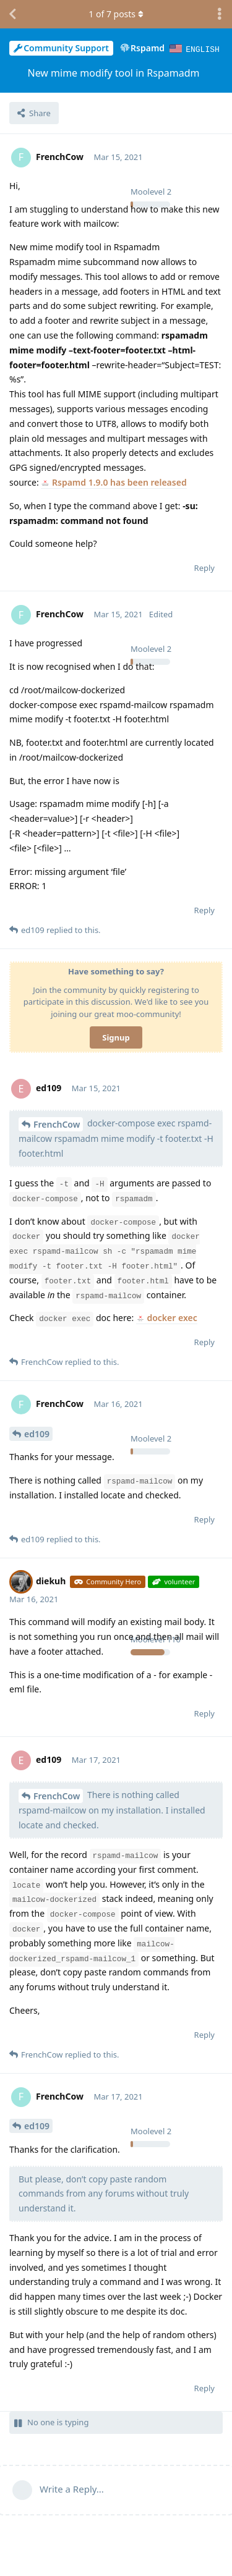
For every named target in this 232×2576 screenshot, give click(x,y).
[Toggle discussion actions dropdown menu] (219, 14)
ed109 (36, 1433)
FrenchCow (56, 1124)
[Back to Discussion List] (12, 14)
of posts (115, 14)
